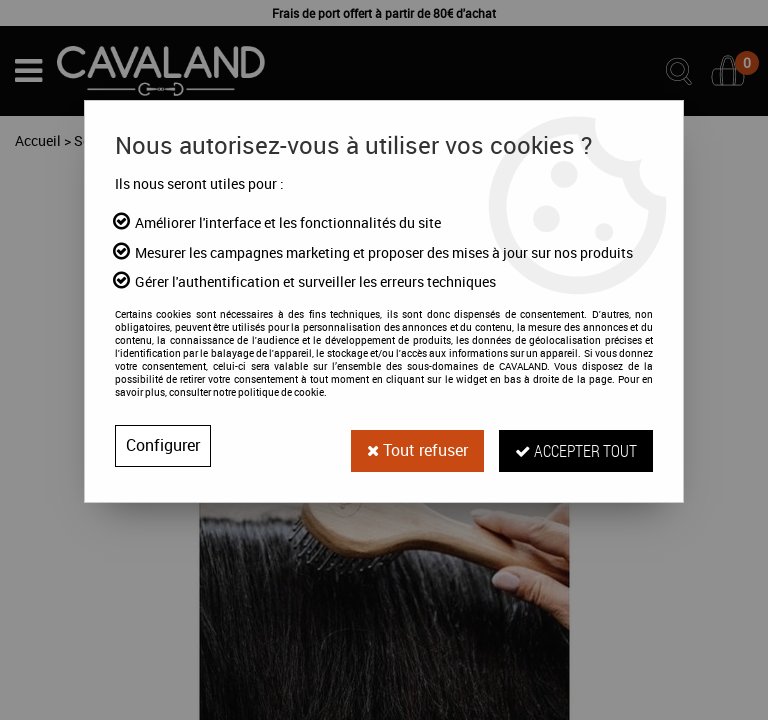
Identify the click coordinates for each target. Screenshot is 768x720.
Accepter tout (576, 445)
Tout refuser (417, 446)
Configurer (163, 446)
